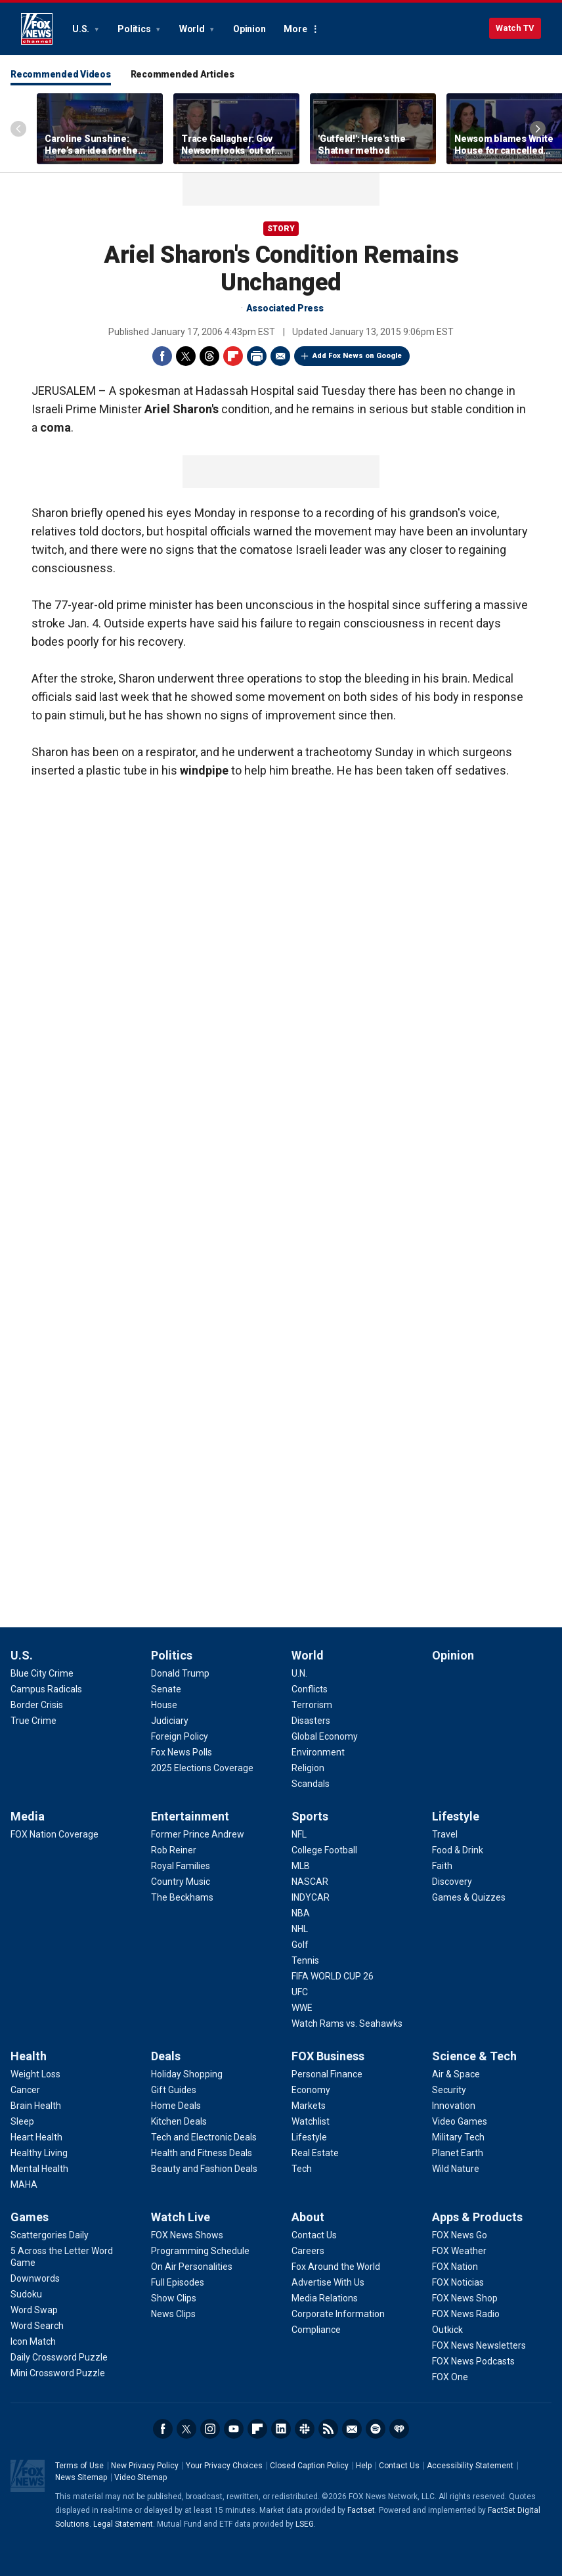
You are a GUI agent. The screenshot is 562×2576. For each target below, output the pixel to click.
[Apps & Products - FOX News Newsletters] (479, 2345)
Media (28, 1816)
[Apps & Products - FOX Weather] (459, 2251)
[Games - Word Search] (37, 2325)
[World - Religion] (308, 1768)
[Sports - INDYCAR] (311, 1897)
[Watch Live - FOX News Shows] (187, 2235)
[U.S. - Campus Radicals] (46, 1689)
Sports (310, 1816)
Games (30, 2217)
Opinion (249, 29)
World (193, 29)
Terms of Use (79, 2465)
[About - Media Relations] (325, 2298)
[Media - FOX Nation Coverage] (54, 1834)
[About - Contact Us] (314, 2235)
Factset (361, 2510)
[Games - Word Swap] (34, 2310)
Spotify (375, 2429)
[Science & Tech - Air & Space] (456, 2074)
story (281, 228)
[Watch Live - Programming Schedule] (200, 2251)
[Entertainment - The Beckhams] (182, 1897)
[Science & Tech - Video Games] (459, 2121)
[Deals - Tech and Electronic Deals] (204, 2137)
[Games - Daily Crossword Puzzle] (59, 2357)
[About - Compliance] (316, 2329)
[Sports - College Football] (324, 1850)
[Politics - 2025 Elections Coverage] (202, 1768)
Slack (304, 2429)
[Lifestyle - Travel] (445, 1834)
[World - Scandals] (311, 1783)
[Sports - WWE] (302, 2007)
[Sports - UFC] (300, 1992)
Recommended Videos (61, 74)
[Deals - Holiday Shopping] (187, 2074)
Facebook (162, 356)
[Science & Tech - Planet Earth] (457, 2153)
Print (257, 356)
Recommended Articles (182, 74)
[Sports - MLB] (301, 1866)
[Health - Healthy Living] (39, 2153)
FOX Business (328, 2056)
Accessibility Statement (470, 2465)
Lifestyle (455, 1816)
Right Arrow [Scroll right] (538, 129)
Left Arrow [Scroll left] (18, 129)
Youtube (234, 2429)
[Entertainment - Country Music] (180, 1881)
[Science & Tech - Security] (449, 2090)
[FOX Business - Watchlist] (311, 2121)
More (295, 29)
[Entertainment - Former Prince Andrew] (197, 1834)
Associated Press (285, 308)
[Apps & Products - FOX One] (450, 2377)
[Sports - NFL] (299, 1834)
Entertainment (190, 1816)
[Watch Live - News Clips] (173, 2314)
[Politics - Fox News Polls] (181, 1752)
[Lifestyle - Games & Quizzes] (469, 1897)
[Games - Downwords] (35, 2278)
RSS (328, 2429)
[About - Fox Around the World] (336, 2266)
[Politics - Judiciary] (169, 1720)
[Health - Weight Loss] (35, 2074)
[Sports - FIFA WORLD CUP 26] (333, 1976)
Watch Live (180, 2217)
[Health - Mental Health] (39, 2168)
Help (364, 2465)
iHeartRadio (399, 2429)
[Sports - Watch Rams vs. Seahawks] (347, 2023)
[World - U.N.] (299, 1673)
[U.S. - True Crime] (33, 1720)
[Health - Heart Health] (36, 2137)
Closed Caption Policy (309, 2465)
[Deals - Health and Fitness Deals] (201, 2153)
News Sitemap (81, 2477)
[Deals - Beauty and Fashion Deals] (204, 2168)
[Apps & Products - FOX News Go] (459, 2235)
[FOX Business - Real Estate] (315, 2153)
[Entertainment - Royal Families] (180, 1866)
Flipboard (233, 356)
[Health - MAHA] (24, 2184)
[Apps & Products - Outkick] (447, 2329)
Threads (209, 356)
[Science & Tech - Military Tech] (458, 2137)
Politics (135, 29)
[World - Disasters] (311, 1720)
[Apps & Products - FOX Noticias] (458, 2282)
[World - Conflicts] (310, 1689)
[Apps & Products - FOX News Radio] (466, 2314)
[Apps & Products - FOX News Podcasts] (473, 2361)
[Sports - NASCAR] (310, 1881)
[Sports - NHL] (300, 1929)
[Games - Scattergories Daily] (50, 2235)
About (308, 2217)
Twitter (186, 356)
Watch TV (515, 28)
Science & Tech (474, 2056)
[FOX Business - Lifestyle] (309, 2137)
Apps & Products (477, 2217)
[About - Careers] (308, 2251)
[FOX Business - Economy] (311, 2090)
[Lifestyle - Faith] (442, 1866)
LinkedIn (281, 2429)
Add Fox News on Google (357, 355)
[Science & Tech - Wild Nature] (455, 2168)
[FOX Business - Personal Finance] (327, 2074)
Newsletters (352, 2429)
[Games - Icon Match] (33, 2341)
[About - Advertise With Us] (328, 2282)
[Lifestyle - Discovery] (452, 1881)
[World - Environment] (318, 1752)
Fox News (37, 29)
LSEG (304, 2524)
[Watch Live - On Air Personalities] (191, 2266)
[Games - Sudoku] (26, 2294)
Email (280, 356)
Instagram (210, 2429)
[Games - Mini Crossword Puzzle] (58, 2373)
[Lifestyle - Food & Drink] (457, 1850)
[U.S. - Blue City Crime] (42, 1673)
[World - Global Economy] (325, 1736)
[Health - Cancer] (25, 2090)
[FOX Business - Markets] (309, 2105)
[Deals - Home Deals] (176, 2105)
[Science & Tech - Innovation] (453, 2105)
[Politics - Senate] (166, 1689)
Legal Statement (123, 2524)
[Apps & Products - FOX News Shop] (465, 2298)
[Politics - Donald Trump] (180, 1673)
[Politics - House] (164, 1705)
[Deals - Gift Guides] (173, 2090)
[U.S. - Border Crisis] (37, 1705)
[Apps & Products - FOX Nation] (455, 2266)
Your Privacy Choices (224, 2465)
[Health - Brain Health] (36, 2105)
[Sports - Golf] (300, 1944)
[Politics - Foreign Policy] (179, 1736)
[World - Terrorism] (312, 1705)
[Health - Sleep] (22, 2121)
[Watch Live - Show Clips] (173, 2298)
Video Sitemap (140, 2477)
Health (29, 2056)
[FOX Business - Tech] (302, 2168)
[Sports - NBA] (301, 1913)
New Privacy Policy (145, 2465)
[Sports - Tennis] (305, 1960)
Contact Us (399, 2465)
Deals (166, 2056)
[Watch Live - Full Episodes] (177, 2282)
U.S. (81, 29)
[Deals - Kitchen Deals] (179, 2121)
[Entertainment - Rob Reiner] (173, 1850)
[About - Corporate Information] (338, 2314)
